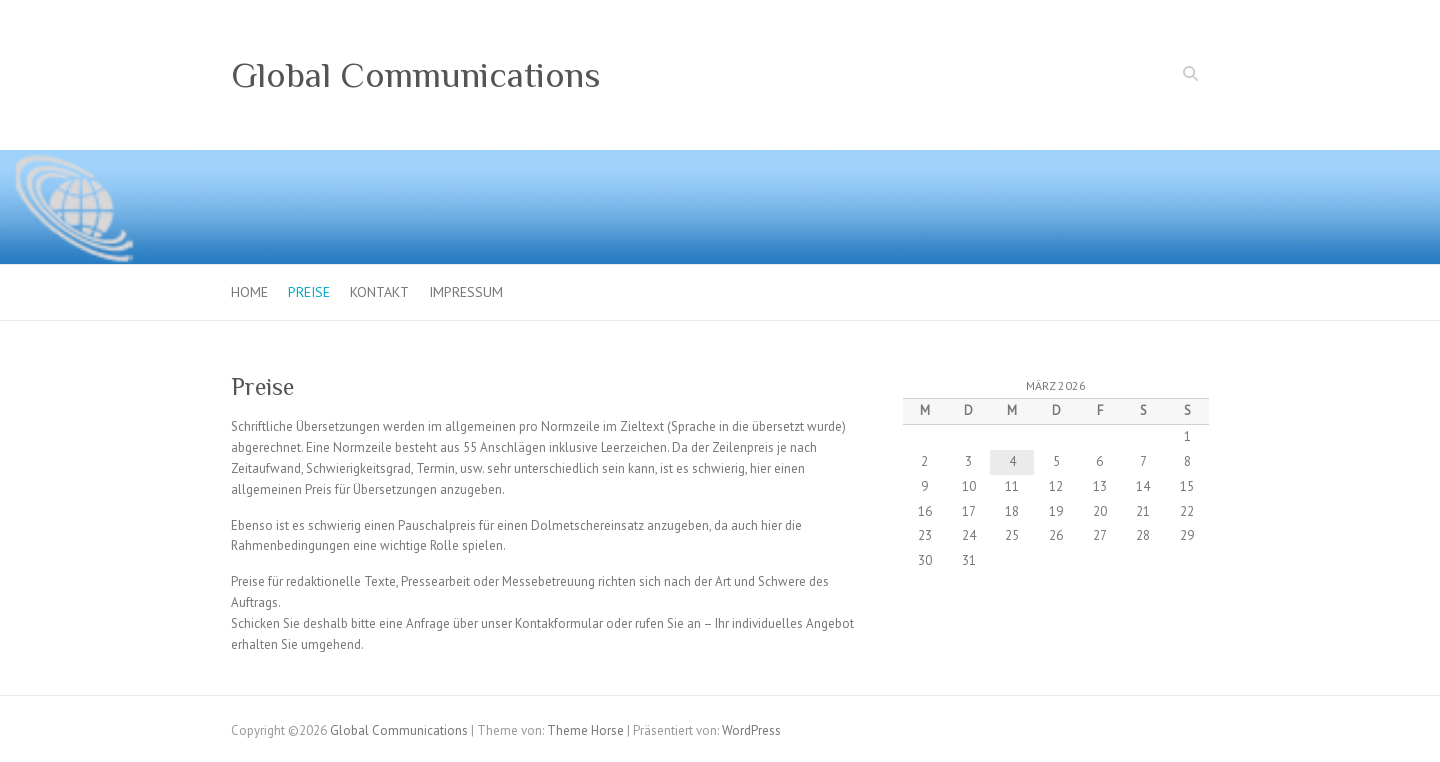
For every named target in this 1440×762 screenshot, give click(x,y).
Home (249, 292)
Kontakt (379, 292)
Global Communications (416, 75)
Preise (309, 292)
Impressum (466, 292)
